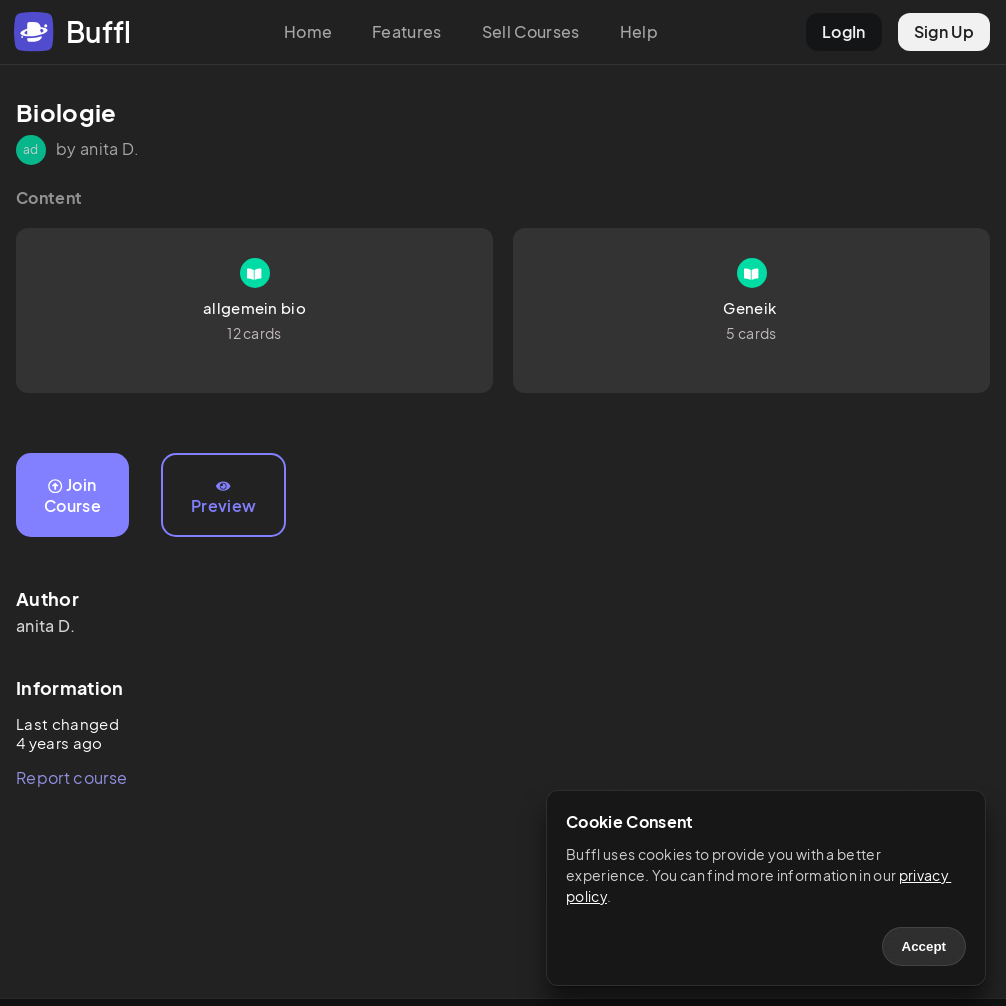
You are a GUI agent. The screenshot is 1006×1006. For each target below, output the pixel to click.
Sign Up (944, 31)
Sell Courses (531, 31)
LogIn (844, 31)
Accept (924, 946)
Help (639, 31)
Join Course (72, 495)
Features (407, 31)
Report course (71, 777)
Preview (223, 498)
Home (308, 31)
